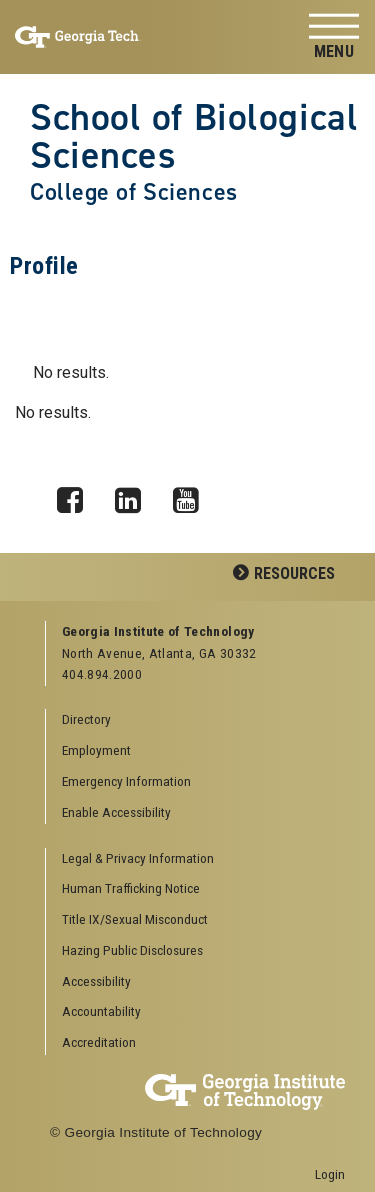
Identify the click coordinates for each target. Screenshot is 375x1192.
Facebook (77, 495)
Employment (96, 750)
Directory (86, 719)
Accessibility (96, 981)
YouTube (193, 495)
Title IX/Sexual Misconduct (135, 919)
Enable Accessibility (116, 812)
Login (330, 1174)
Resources (294, 573)
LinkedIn (135, 495)
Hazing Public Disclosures (132, 950)
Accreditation (99, 1042)
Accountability (101, 1011)
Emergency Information (126, 781)
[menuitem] (196, 859)
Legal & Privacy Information (138, 858)
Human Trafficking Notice (131, 888)
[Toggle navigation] (334, 37)
